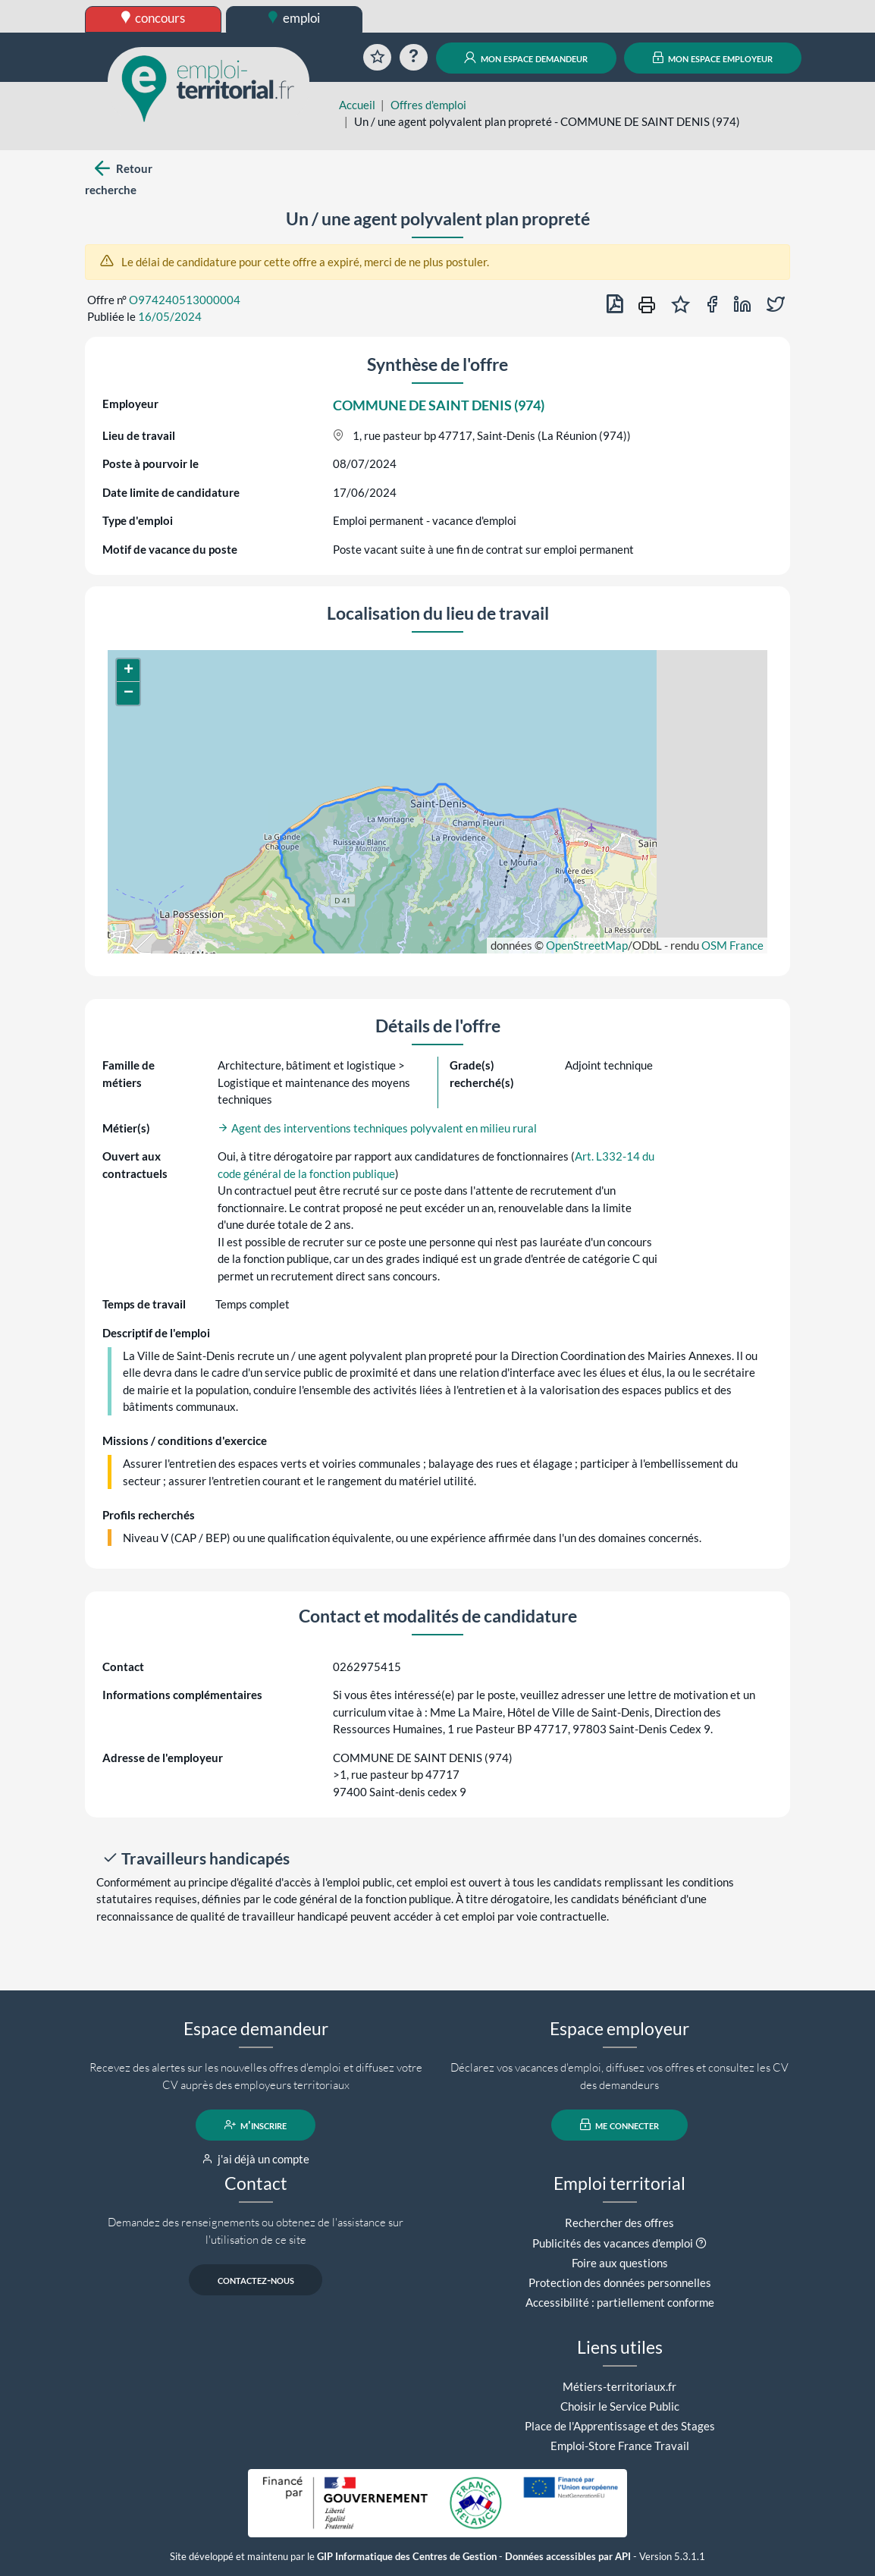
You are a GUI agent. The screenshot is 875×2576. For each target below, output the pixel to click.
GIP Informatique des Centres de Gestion (407, 2556)
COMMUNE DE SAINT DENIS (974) (438, 405)
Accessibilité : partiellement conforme (619, 2302)
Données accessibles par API (568, 2556)
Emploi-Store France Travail (619, 2445)
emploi (294, 18)
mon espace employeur (713, 57)
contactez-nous (256, 2279)
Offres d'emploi (428, 105)
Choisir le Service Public (619, 2406)
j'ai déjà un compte (256, 2159)
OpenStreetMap (587, 945)
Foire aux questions (620, 2263)
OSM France (732, 945)
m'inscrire (255, 2124)
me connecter (620, 2124)
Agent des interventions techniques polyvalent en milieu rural (377, 1128)
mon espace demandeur (526, 57)
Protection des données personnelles (619, 2282)
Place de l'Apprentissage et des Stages (620, 2426)
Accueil (357, 105)
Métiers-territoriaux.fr (619, 2386)
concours (153, 18)
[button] (128, 670)
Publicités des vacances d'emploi (612, 2243)
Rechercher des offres (619, 2222)
